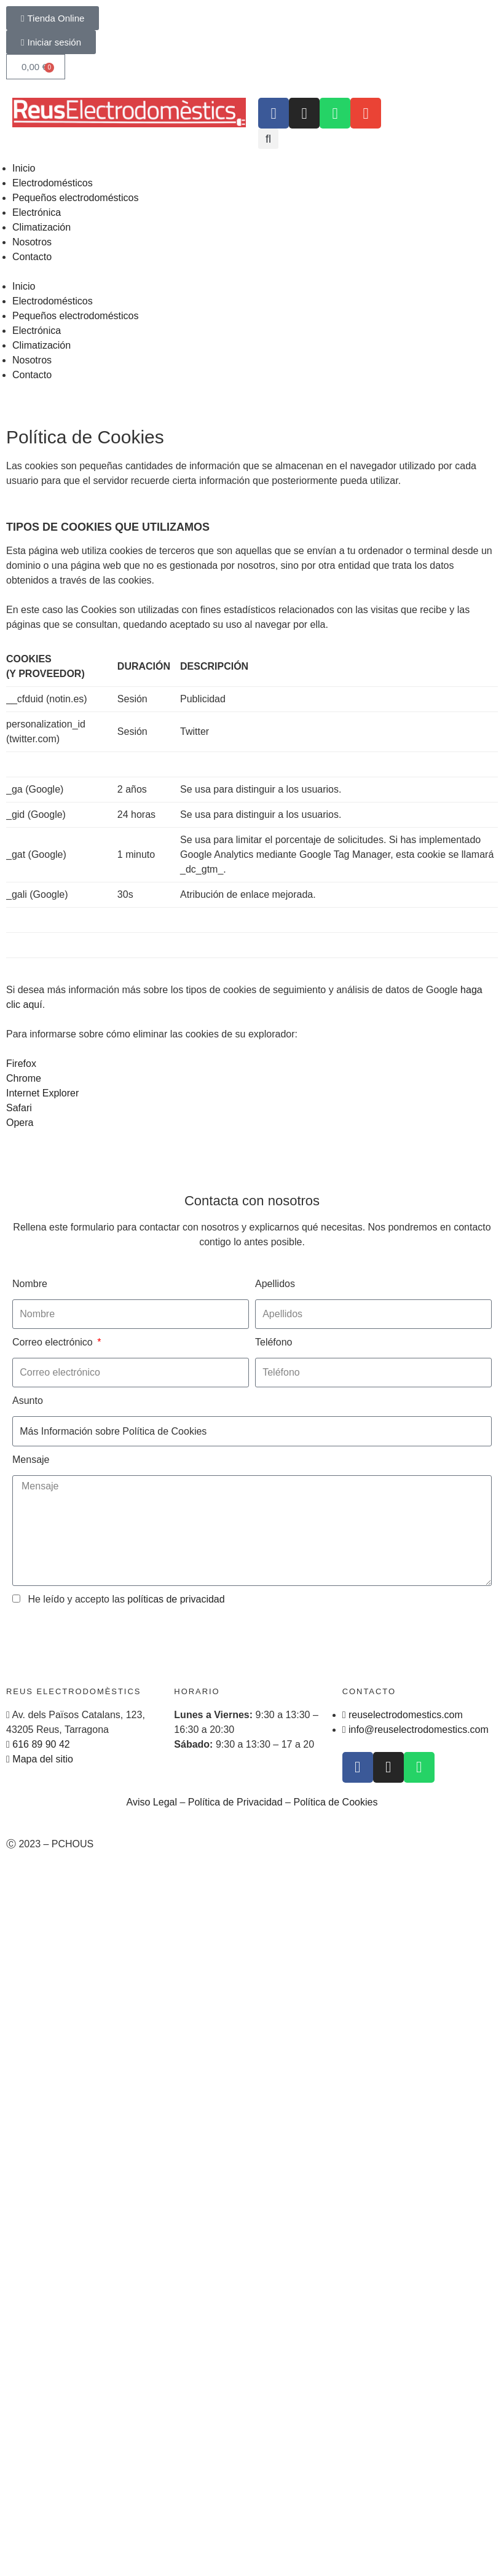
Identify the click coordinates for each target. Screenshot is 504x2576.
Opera (19, 1122)
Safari (19, 1108)
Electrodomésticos (52, 183)
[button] (268, 139)
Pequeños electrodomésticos (75, 197)
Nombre (29, 1283)
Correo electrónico (53, 1342)
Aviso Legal (152, 1802)
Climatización (41, 227)
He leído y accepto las (126, 1599)
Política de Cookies (335, 1802)
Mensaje (30, 1459)
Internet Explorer (42, 1093)
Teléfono (274, 1342)
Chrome (23, 1078)
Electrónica (36, 212)
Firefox (21, 1063)
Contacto (32, 257)
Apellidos (275, 1283)
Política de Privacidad (235, 1802)
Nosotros (32, 242)
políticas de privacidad (175, 1599)
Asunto (27, 1400)
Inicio (23, 168)
